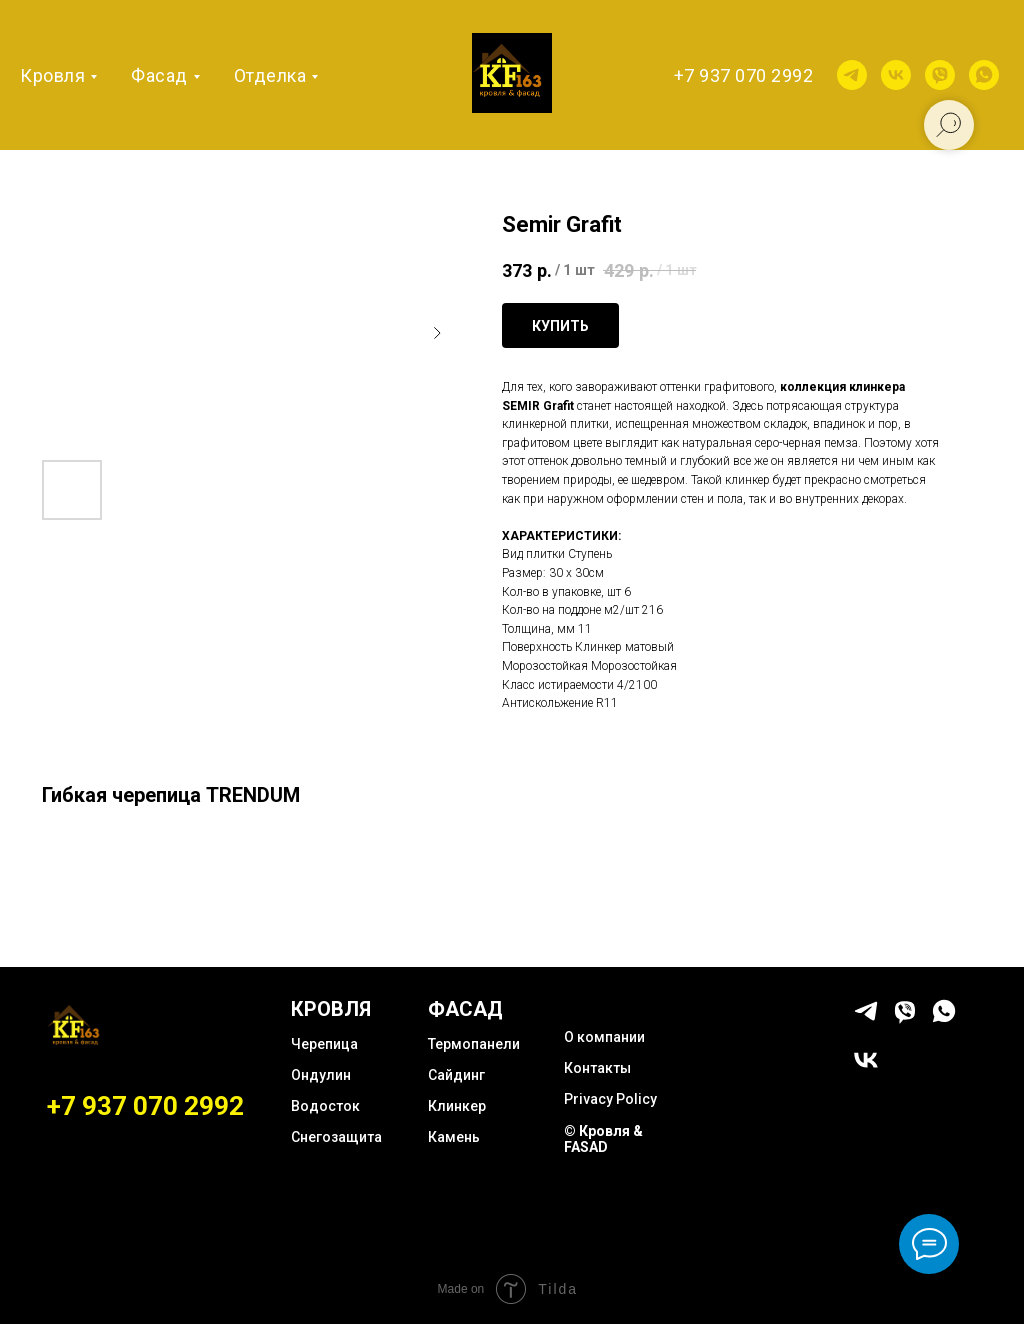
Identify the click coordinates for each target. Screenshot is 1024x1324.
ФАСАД (465, 1009)
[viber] (940, 75)
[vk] (896, 75)
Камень (454, 1137)
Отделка (270, 75)
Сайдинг (456, 1075)
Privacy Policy (610, 1099)
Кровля (52, 75)
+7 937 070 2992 (744, 75)
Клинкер (457, 1106)
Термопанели (474, 1044)
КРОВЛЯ (331, 1009)
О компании (604, 1037)
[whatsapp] (984, 75)
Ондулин (321, 1075)
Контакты (597, 1068)
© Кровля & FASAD (603, 1139)
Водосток (325, 1106)
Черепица (324, 1044)
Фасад (159, 75)
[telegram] (852, 75)
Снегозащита (336, 1137)
